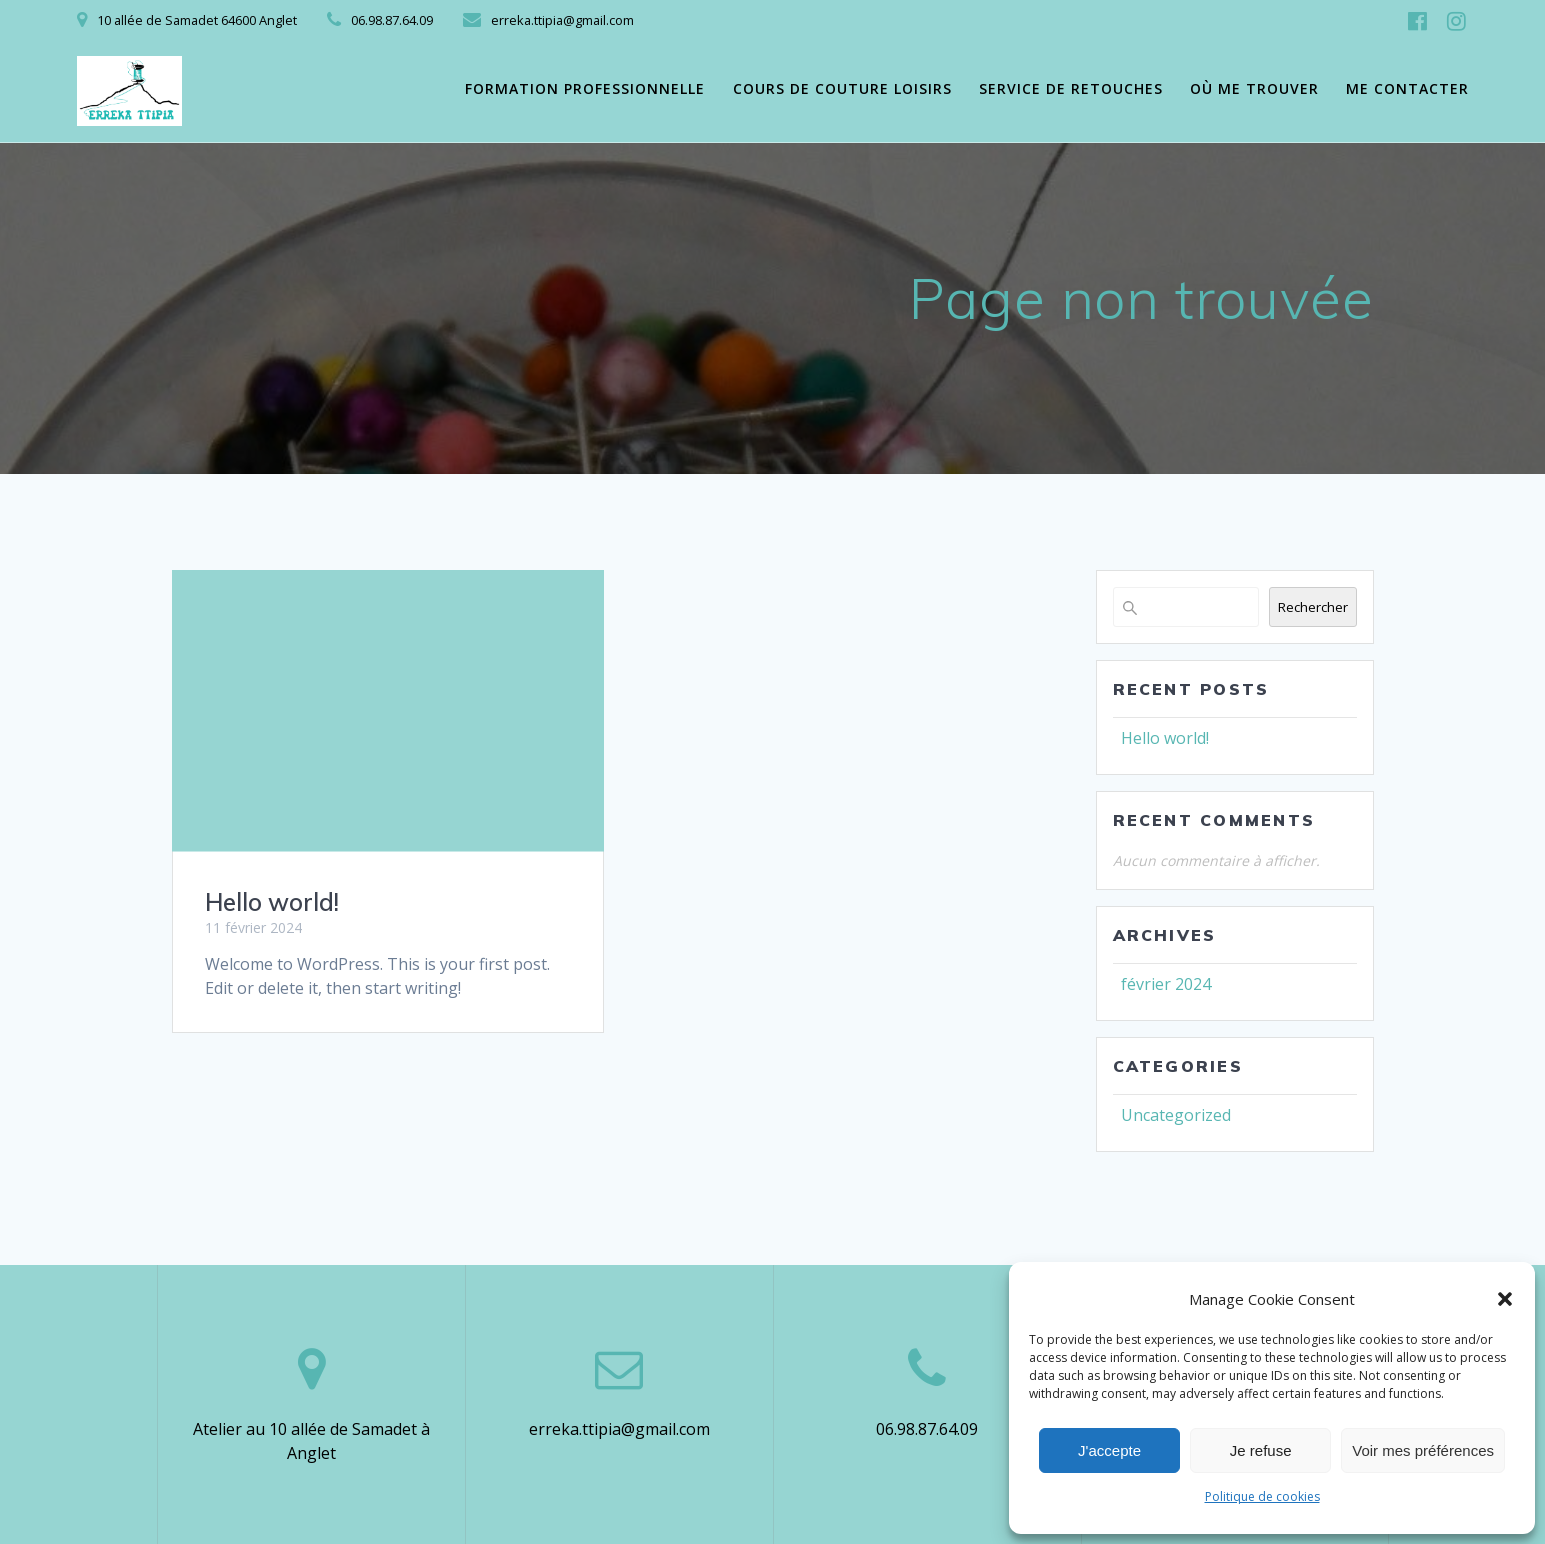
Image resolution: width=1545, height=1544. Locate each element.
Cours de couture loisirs (842, 88)
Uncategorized (1176, 1115)
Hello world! (272, 902)
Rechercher (1313, 607)
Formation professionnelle (585, 88)
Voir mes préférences (1423, 1450)
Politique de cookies (1262, 1496)
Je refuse (1261, 1450)
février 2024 (1166, 984)
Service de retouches (1071, 88)
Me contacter (1407, 88)
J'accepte (1109, 1450)
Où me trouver (1254, 88)
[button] (1505, 1299)
